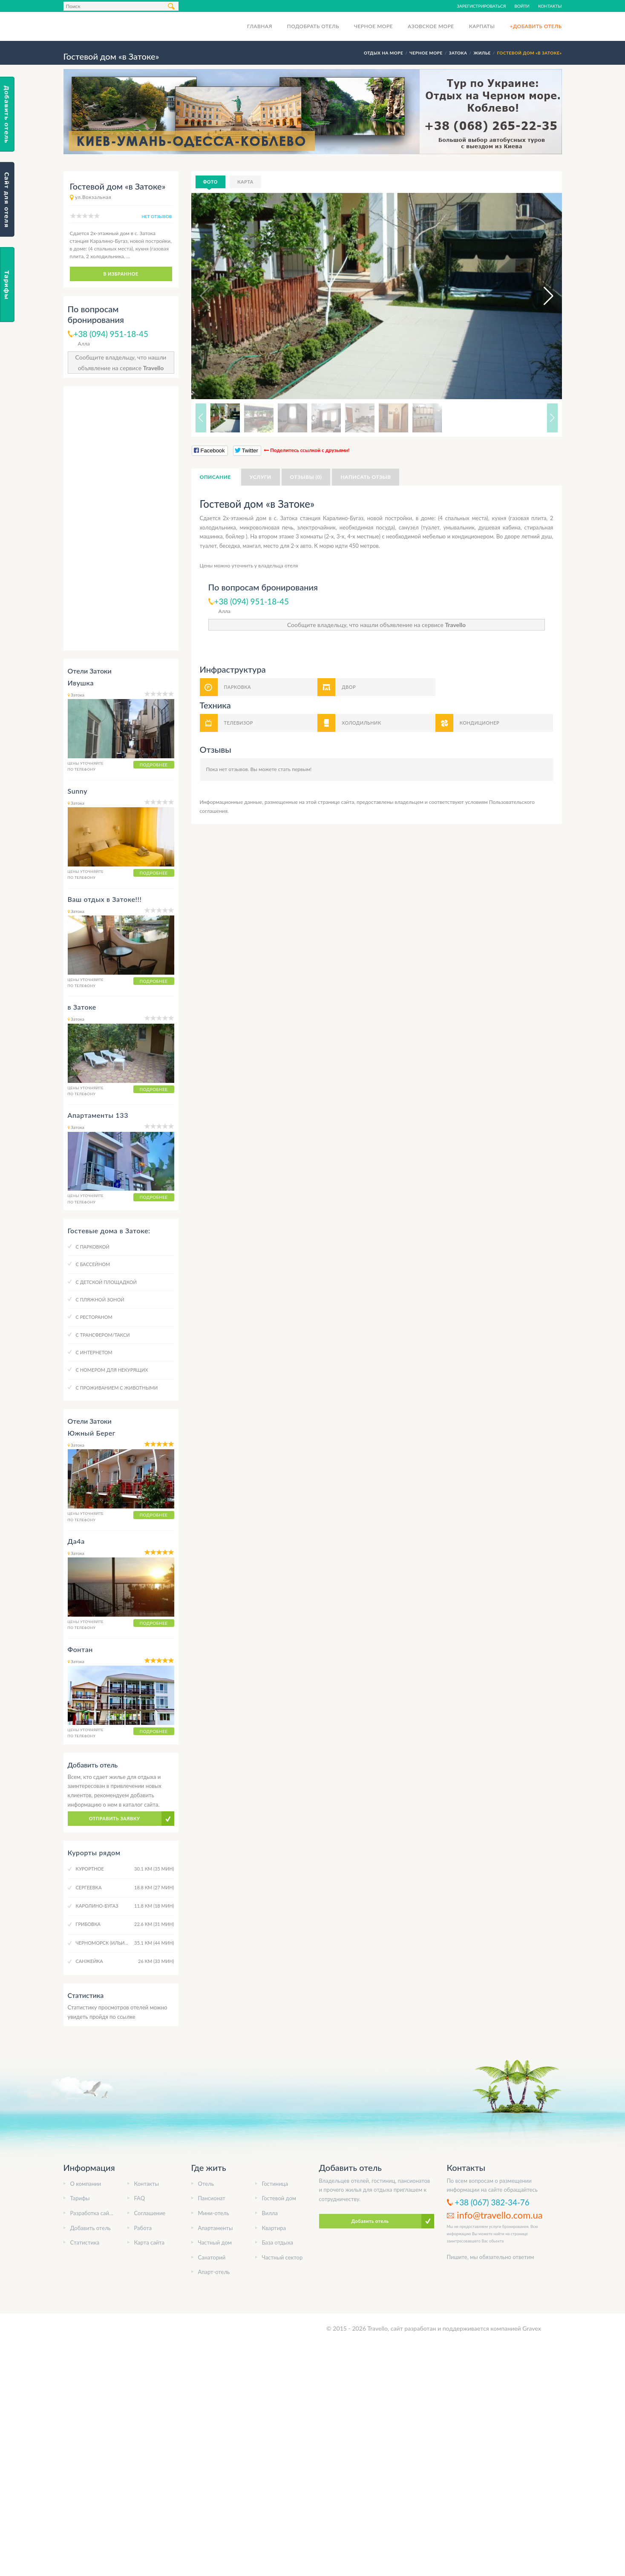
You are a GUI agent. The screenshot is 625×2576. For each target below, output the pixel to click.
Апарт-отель (214, 2271)
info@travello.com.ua (499, 2215)
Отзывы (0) (306, 477)
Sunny (78, 791)
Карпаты (482, 26)
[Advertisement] (121, 518)
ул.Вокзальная (93, 197)
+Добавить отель (536, 26)
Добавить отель (90, 2228)
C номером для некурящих (112, 1370)
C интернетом (94, 1352)
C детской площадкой (106, 1282)
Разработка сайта (92, 2213)
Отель (206, 2183)
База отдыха (277, 2242)
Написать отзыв (365, 477)
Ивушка (81, 683)
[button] (540, 296)
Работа (143, 2228)
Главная (259, 26)
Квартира (274, 2228)
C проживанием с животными (117, 1387)
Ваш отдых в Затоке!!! (105, 899)
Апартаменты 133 (98, 1115)
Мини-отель (213, 2213)
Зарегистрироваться (481, 6)
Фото (210, 181)
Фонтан (80, 1649)
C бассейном (93, 1264)
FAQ (139, 2198)
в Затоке (82, 1007)
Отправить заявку (114, 1818)
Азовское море (431, 26)
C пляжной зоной (100, 1299)
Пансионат (211, 2198)
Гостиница (275, 2183)
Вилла (270, 2213)
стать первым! (295, 769)
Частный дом (215, 2242)
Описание (215, 477)
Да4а (76, 1541)
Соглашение (150, 2213)
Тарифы (80, 2198)
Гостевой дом (279, 2198)
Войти (522, 6)
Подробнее (154, 764)
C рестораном (94, 1317)
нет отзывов (156, 216)
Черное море (373, 26)
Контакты (550, 6)
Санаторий (212, 2257)
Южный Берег (92, 1433)
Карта (245, 181)
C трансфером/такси (103, 1335)
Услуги (260, 477)
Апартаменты (215, 2228)
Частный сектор (282, 2257)
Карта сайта (149, 2242)
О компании (85, 2183)
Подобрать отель (313, 26)
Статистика (85, 2242)
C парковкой (92, 1246)
